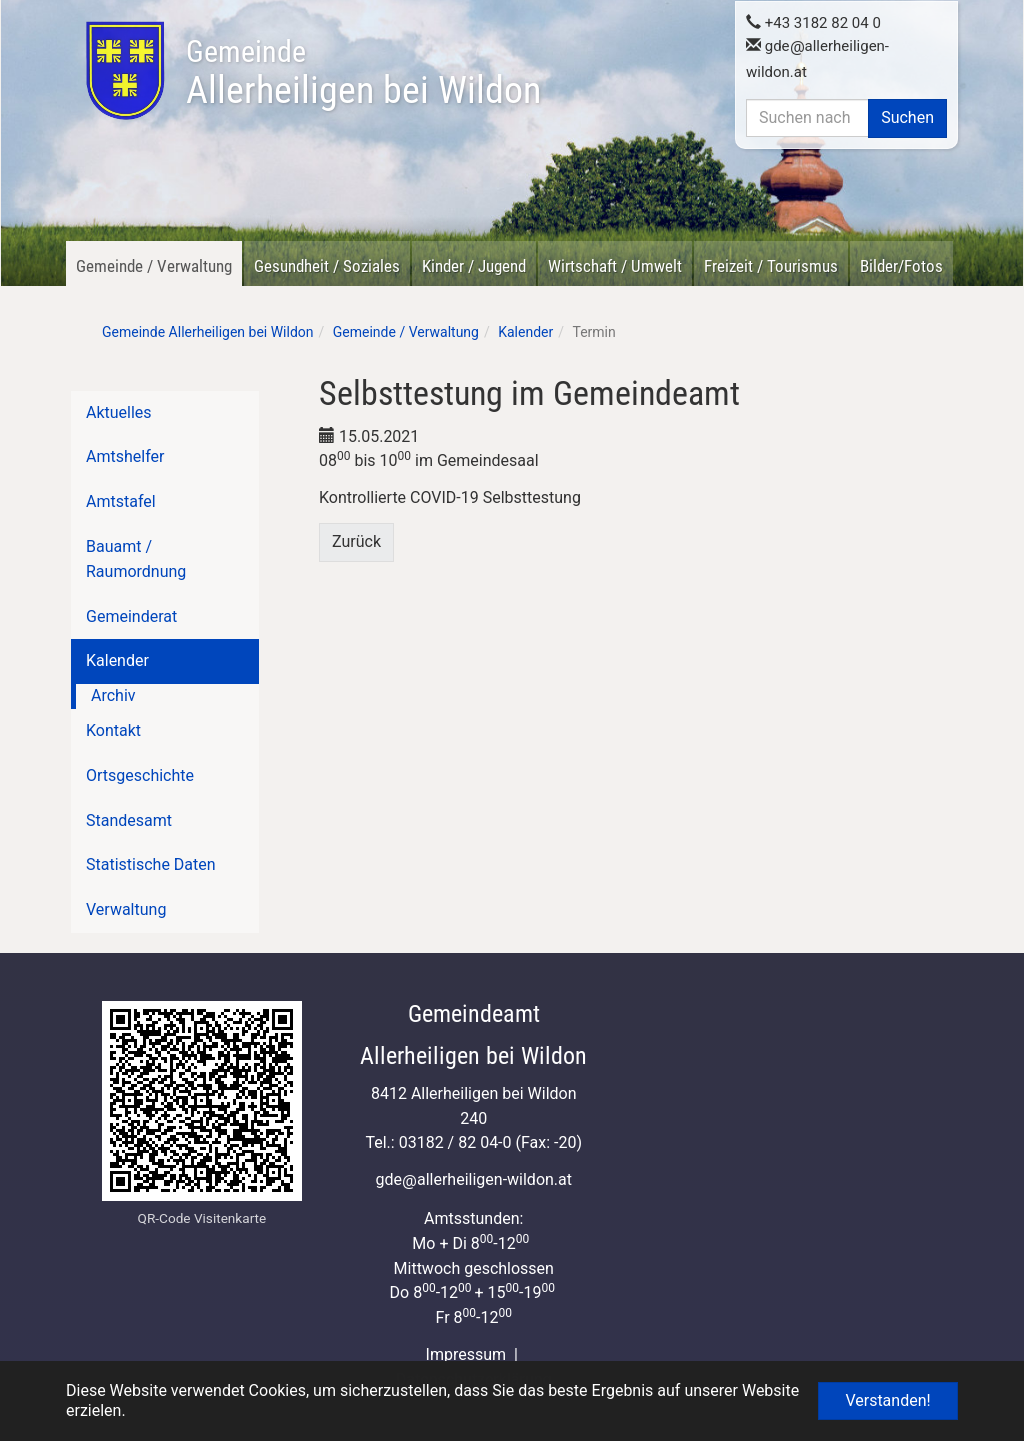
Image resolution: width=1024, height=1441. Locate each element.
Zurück (356, 541)
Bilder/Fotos (901, 266)
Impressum (466, 1354)
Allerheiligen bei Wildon (363, 73)
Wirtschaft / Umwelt (615, 266)
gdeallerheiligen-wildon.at (473, 1179)
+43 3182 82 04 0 (813, 21)
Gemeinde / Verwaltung (154, 266)
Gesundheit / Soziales (327, 266)
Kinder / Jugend (474, 266)
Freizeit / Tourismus (771, 266)
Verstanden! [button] (887, 1400)
